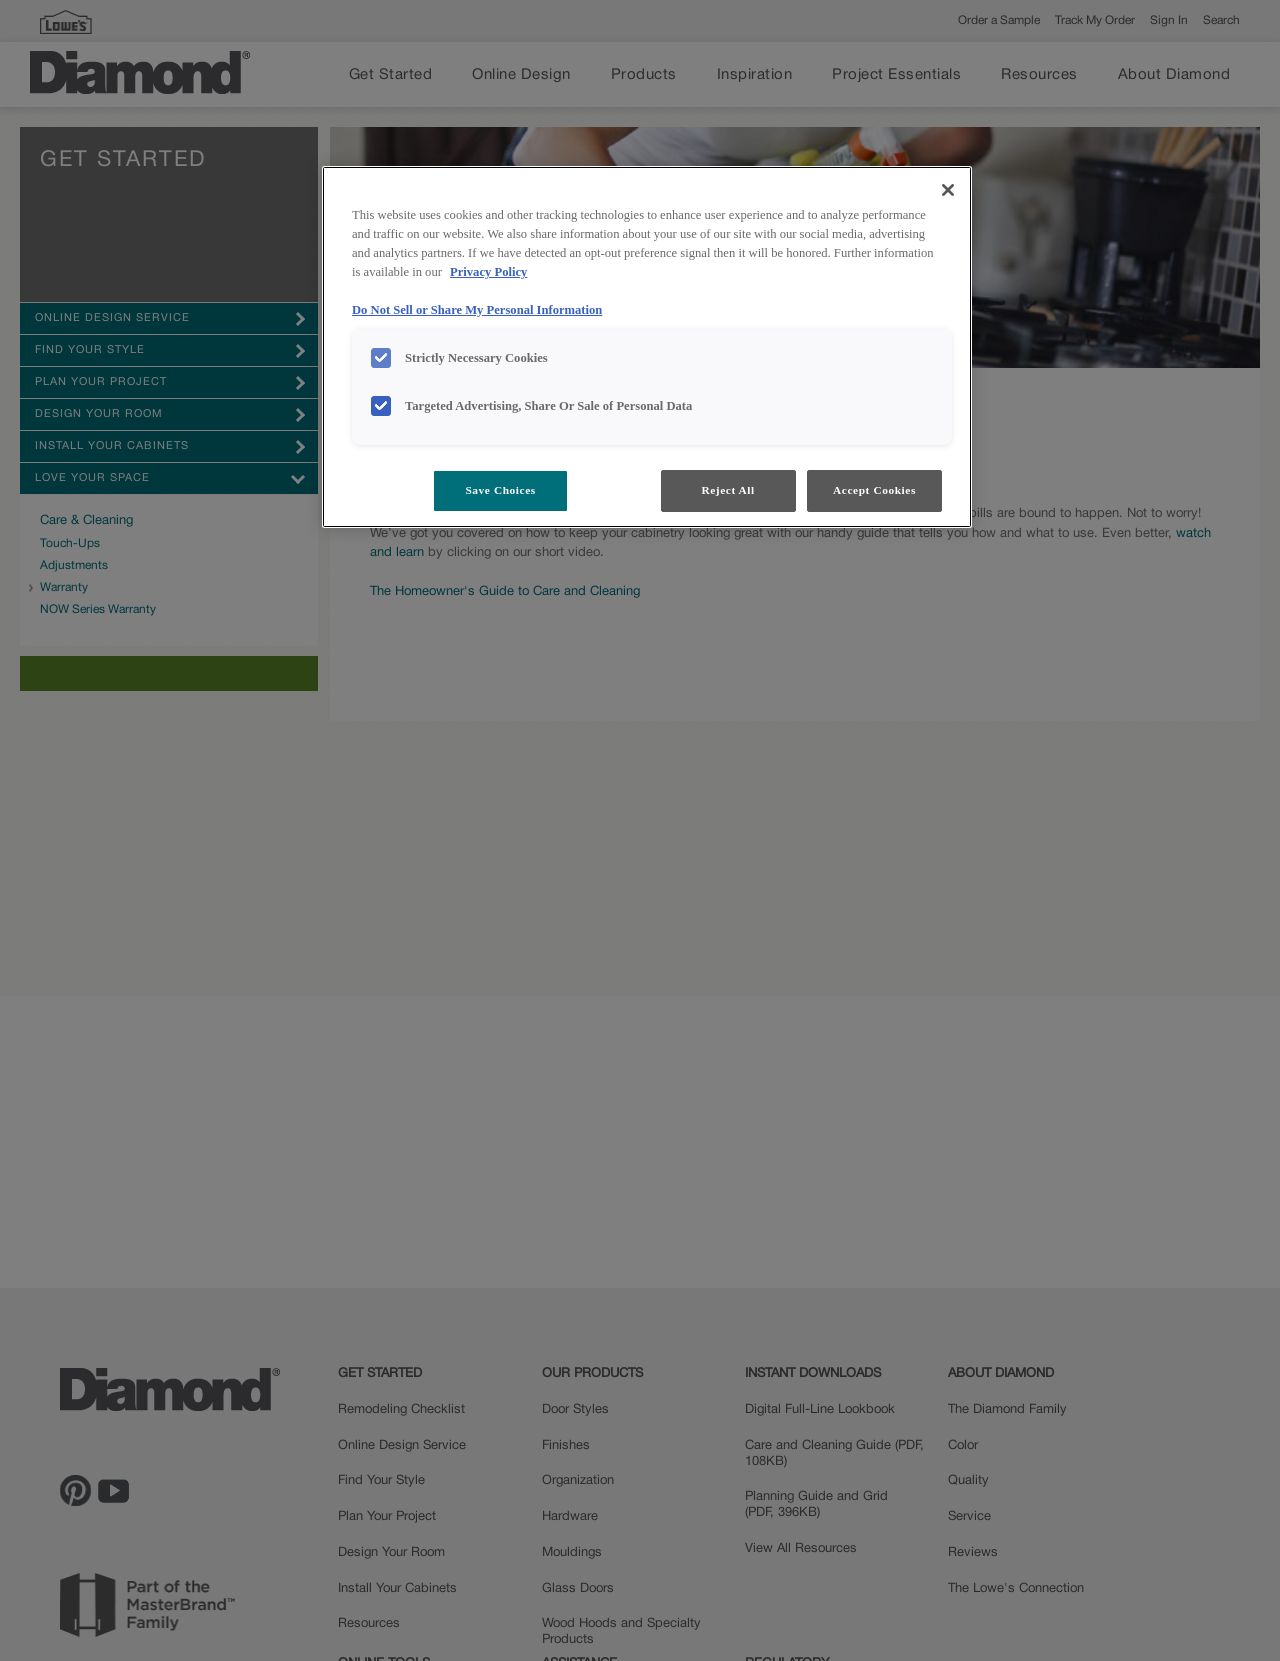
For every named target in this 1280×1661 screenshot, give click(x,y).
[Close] (948, 190)
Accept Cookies (874, 490)
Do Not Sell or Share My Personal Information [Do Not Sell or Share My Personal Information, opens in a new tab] (477, 310)
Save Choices (500, 490)
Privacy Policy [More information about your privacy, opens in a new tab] (488, 272)
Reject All (727, 490)
